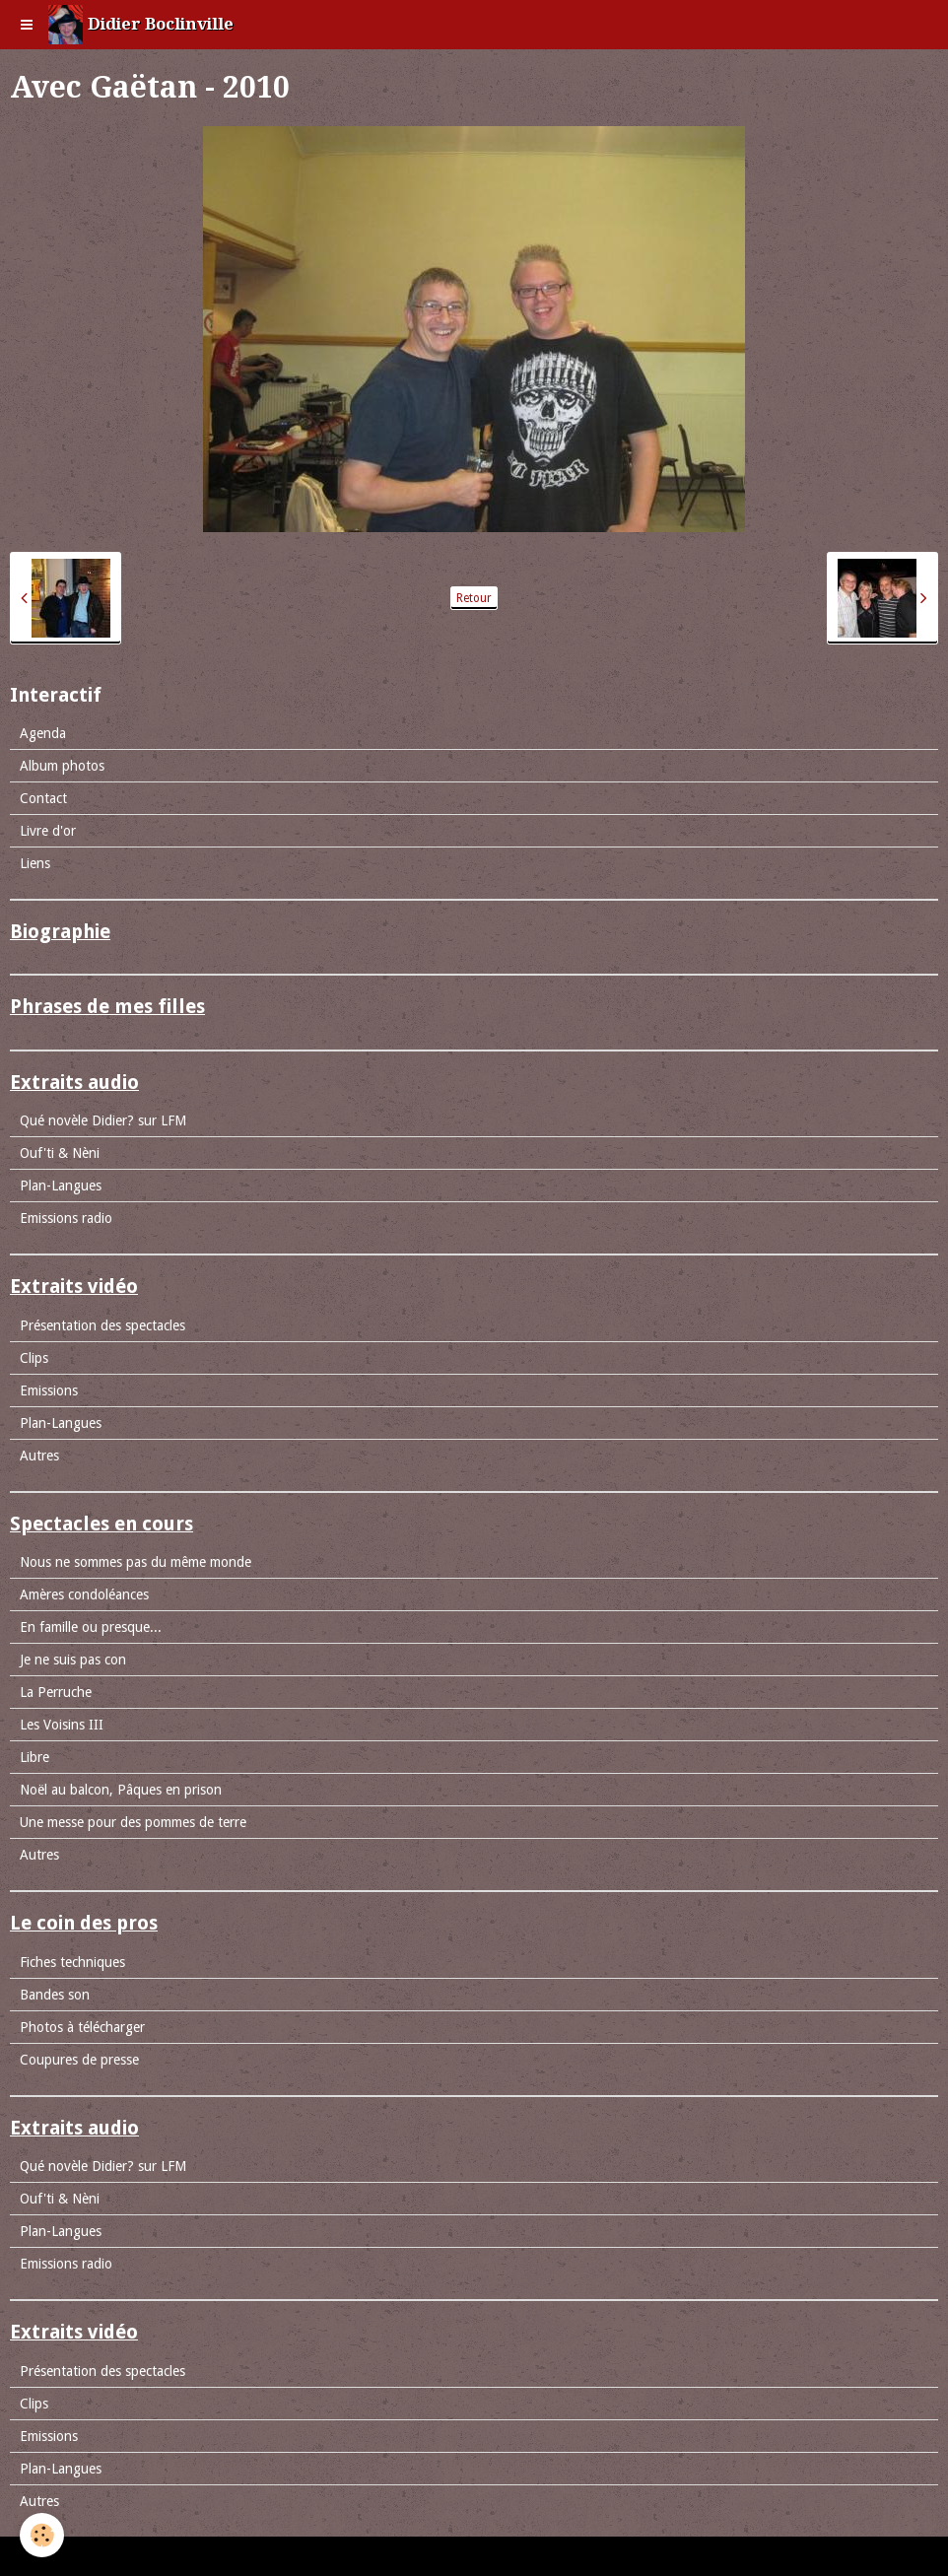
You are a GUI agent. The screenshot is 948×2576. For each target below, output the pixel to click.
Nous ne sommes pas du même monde (135, 1562)
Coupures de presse (79, 2060)
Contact (43, 798)
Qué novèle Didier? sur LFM (103, 1120)
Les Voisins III (61, 1724)
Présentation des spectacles (102, 1325)
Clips (34, 1358)
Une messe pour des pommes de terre (133, 1822)
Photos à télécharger (82, 2027)
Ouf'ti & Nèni (60, 1153)
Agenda (43, 733)
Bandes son (55, 1994)
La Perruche (56, 1692)
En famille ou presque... (91, 1627)
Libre (34, 1757)
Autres (39, 1455)
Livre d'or (48, 831)
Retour (474, 598)
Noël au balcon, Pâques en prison (121, 1789)
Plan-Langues (61, 1185)
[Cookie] (42, 2535)
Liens (35, 863)
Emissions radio (66, 1218)
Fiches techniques (72, 1962)
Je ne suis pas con (73, 1659)
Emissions (49, 1390)
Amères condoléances (84, 1594)
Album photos (62, 766)
